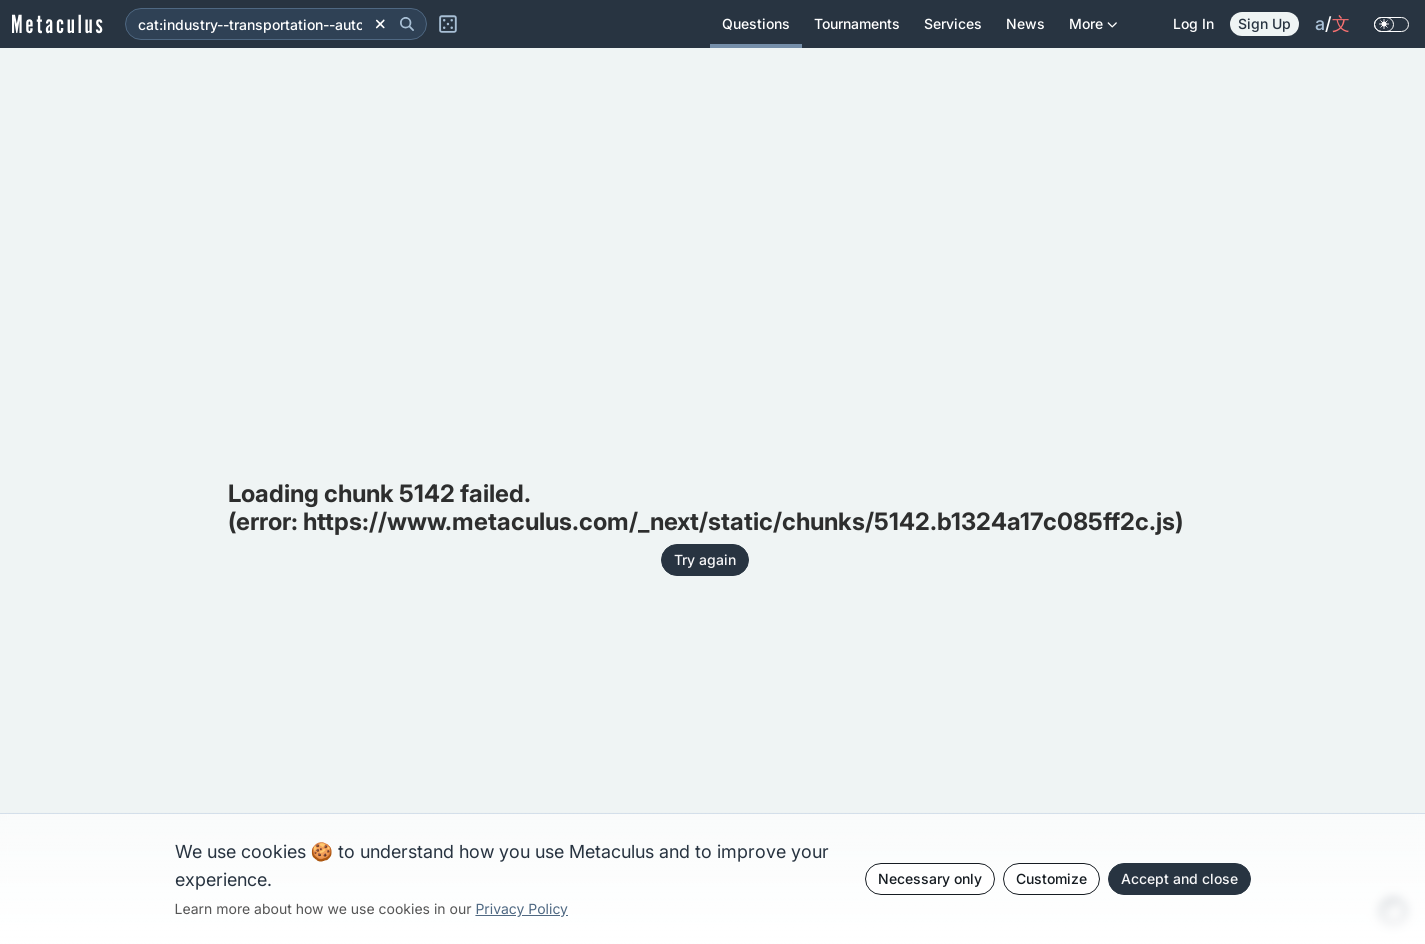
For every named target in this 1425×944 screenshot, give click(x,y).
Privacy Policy (521, 909)
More (1093, 31)
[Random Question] (448, 24)
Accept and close (1179, 878)
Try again (705, 559)
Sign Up (1264, 23)
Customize (1051, 878)
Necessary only (930, 878)
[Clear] (380, 24)
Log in (1193, 23)
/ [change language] (1332, 24)
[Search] (407, 24)
